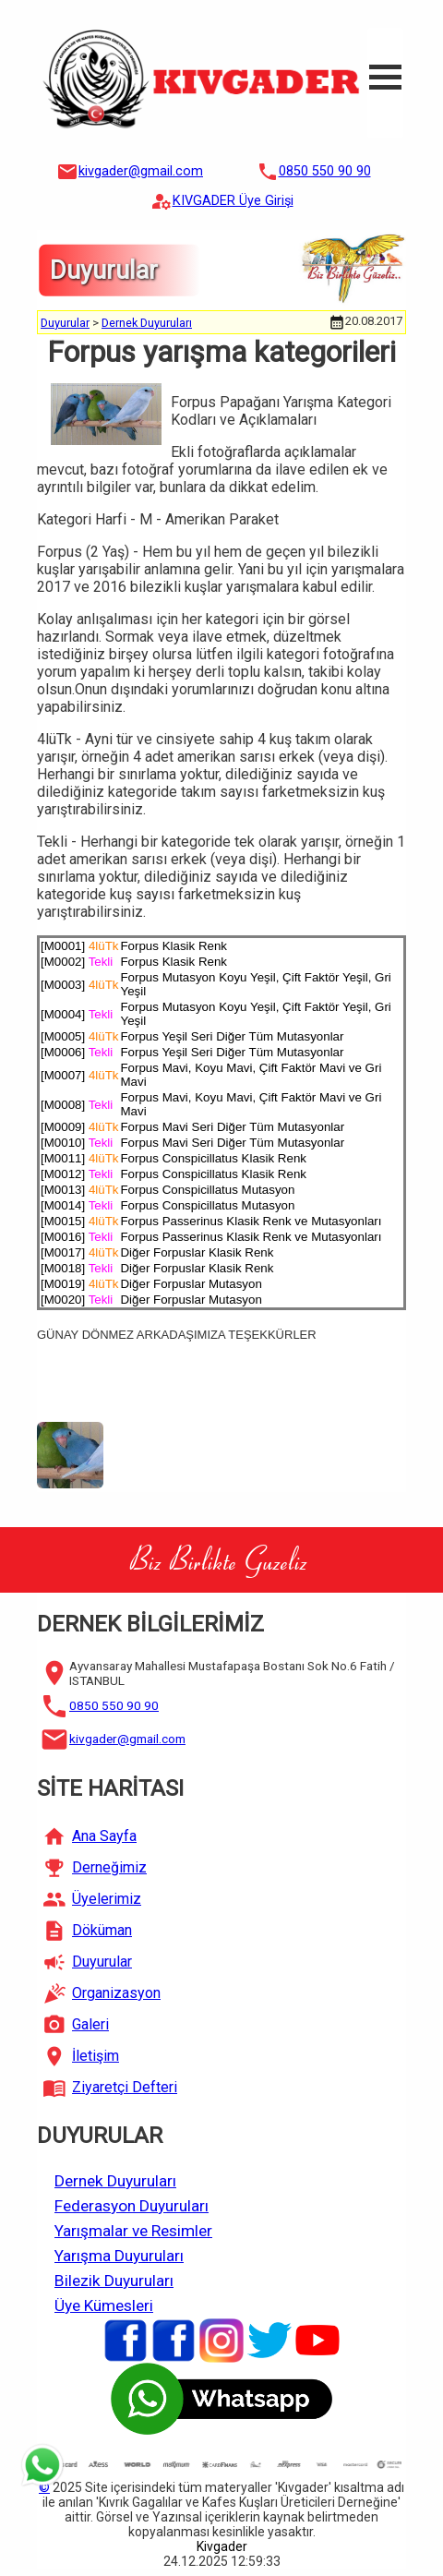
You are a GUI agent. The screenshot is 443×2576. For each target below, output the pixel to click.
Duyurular (65, 323)
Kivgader (222, 2546)
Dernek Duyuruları (147, 323)
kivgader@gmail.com (140, 171)
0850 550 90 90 (325, 171)
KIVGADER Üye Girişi (233, 201)
